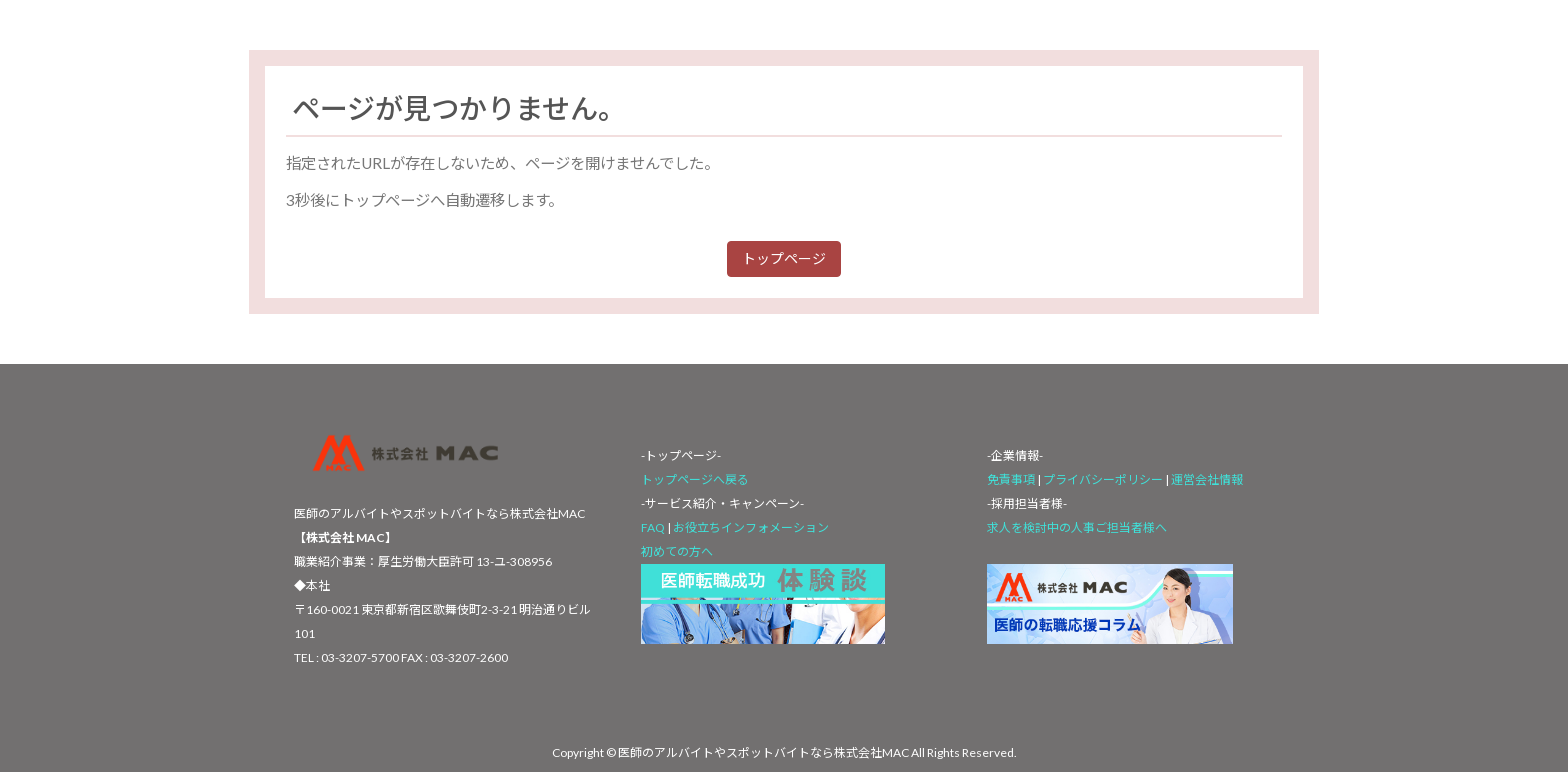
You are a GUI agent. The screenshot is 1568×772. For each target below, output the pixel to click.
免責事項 (1011, 479)
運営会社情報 (1207, 479)
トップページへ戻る (695, 479)
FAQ (653, 527)
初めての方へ (677, 551)
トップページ (784, 258)
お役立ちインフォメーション (751, 527)
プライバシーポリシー (1104, 479)
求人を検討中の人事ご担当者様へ (1077, 527)
